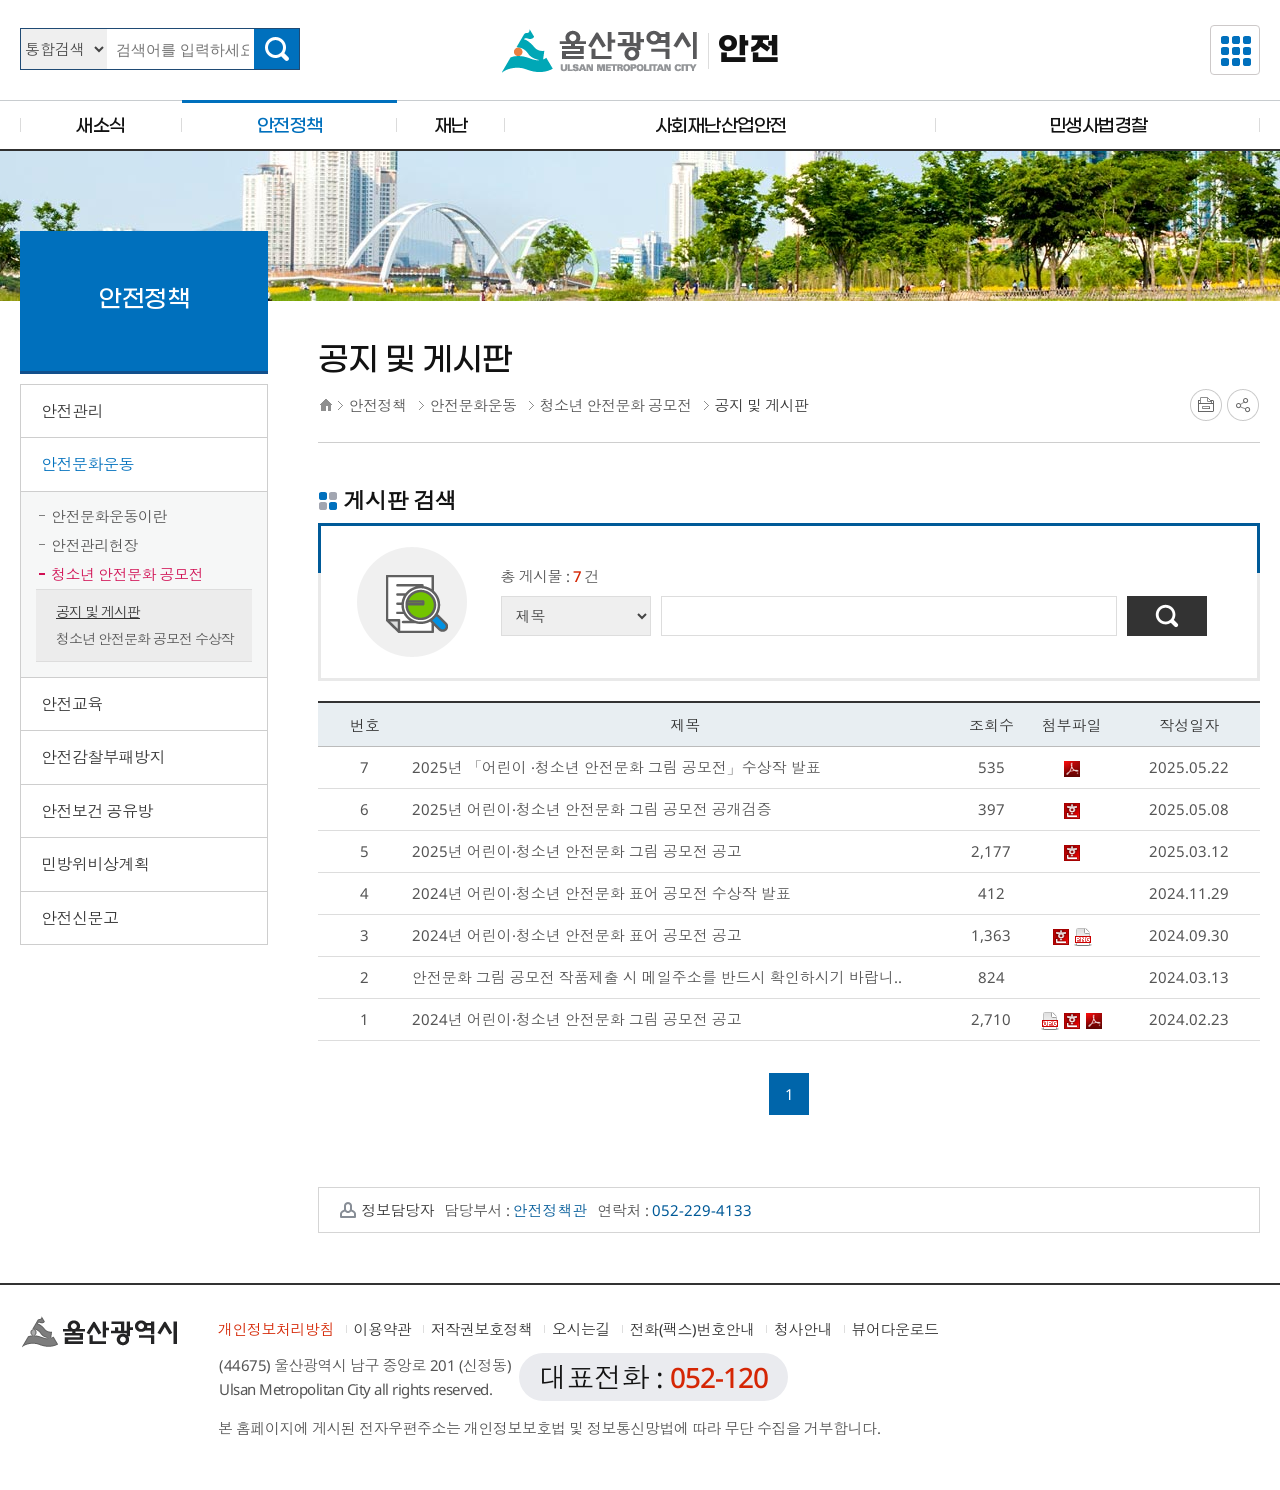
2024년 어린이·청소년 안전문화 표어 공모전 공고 (577, 935)
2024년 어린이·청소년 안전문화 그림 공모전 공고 (577, 1019)
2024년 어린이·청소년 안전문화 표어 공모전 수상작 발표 (601, 893)
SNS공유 (1243, 405)
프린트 (1206, 405)
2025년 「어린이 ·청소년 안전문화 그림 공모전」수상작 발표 (616, 767)
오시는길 (581, 1329)
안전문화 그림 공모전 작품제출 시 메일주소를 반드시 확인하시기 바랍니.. (657, 977)
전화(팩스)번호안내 (692, 1329)
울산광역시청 (599, 51)
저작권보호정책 (482, 1329)
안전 (748, 50)
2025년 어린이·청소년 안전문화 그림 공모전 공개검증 (592, 809)
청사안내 (803, 1329)
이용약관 (383, 1329)
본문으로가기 (640, 0)
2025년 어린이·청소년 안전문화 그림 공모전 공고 (577, 851)
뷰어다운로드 (895, 1329)
